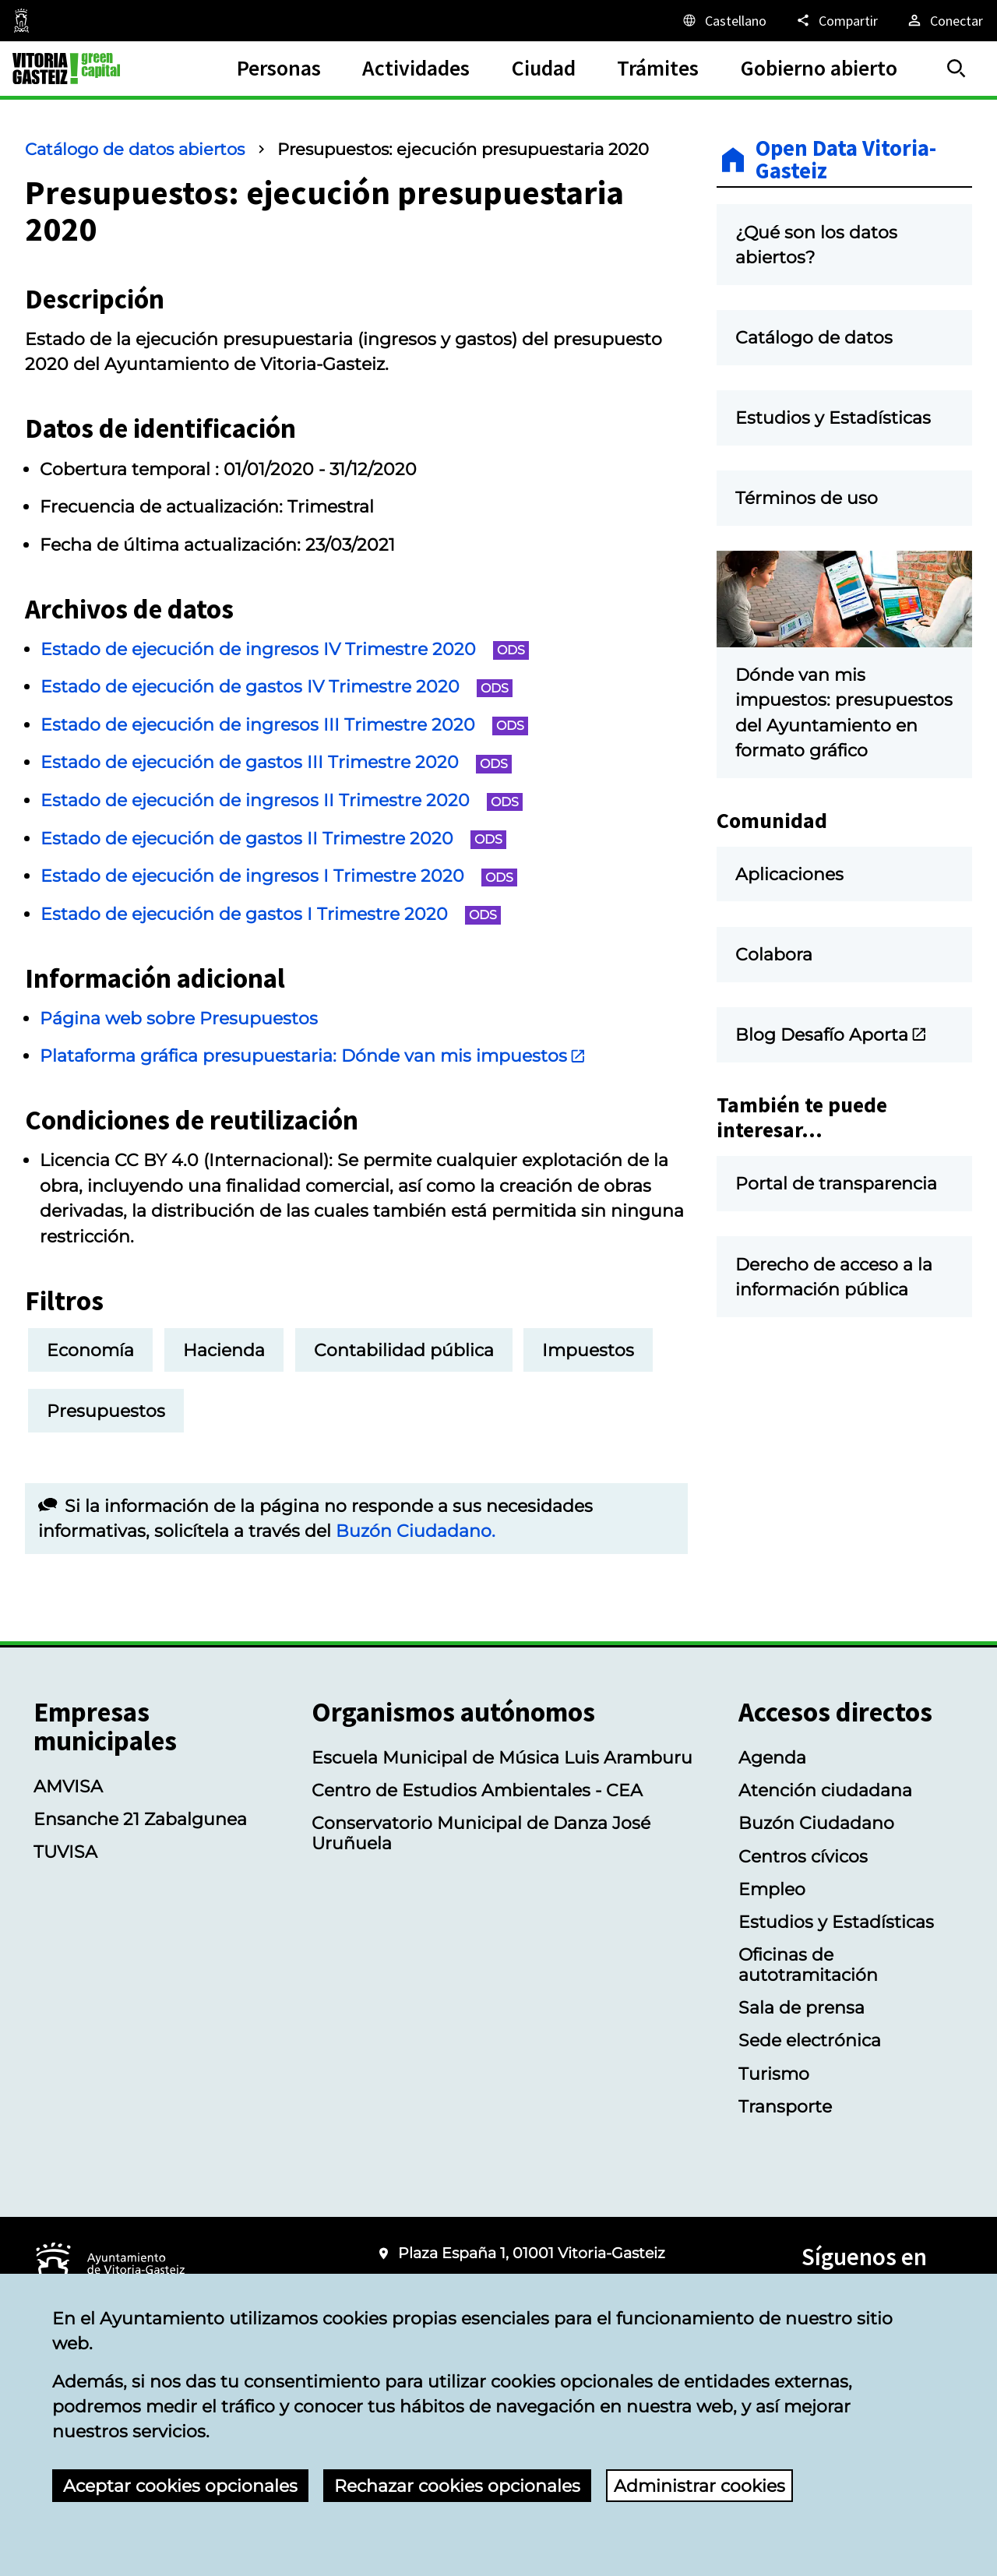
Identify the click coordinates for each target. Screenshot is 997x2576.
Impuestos (588, 1350)
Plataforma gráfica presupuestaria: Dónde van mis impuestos (313, 1055)
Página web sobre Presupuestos (179, 1018)
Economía (90, 1350)
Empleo (771, 1889)
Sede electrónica (809, 2040)
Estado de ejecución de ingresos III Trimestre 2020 (284, 724)
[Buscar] (956, 68)
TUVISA (65, 1851)
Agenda (772, 1757)
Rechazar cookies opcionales (457, 2486)
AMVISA (68, 1786)
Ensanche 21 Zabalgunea (140, 1819)
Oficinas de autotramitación (808, 1964)
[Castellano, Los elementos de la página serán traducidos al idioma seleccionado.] (723, 20)
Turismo (773, 2073)
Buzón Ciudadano (816, 1823)
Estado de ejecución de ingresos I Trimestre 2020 (279, 875)
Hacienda (224, 1350)
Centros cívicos (803, 1856)
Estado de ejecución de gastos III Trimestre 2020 (276, 762)
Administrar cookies (699, 2486)
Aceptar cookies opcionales (180, 2486)
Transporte (785, 2106)
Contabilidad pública (404, 1350)
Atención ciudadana (825, 1790)
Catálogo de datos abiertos (135, 149)
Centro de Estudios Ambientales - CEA (477, 1790)
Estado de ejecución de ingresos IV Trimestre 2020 (285, 649)
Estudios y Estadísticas (836, 1922)
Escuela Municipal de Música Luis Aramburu (502, 1757)
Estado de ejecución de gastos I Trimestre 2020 (271, 914)
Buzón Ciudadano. (415, 1531)
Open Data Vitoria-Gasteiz (846, 160)
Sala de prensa (801, 2007)
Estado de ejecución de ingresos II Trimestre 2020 (282, 800)
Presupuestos (106, 1411)
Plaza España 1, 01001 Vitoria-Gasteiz (531, 2253)
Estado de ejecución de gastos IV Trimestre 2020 (277, 686)
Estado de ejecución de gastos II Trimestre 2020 (273, 838)
